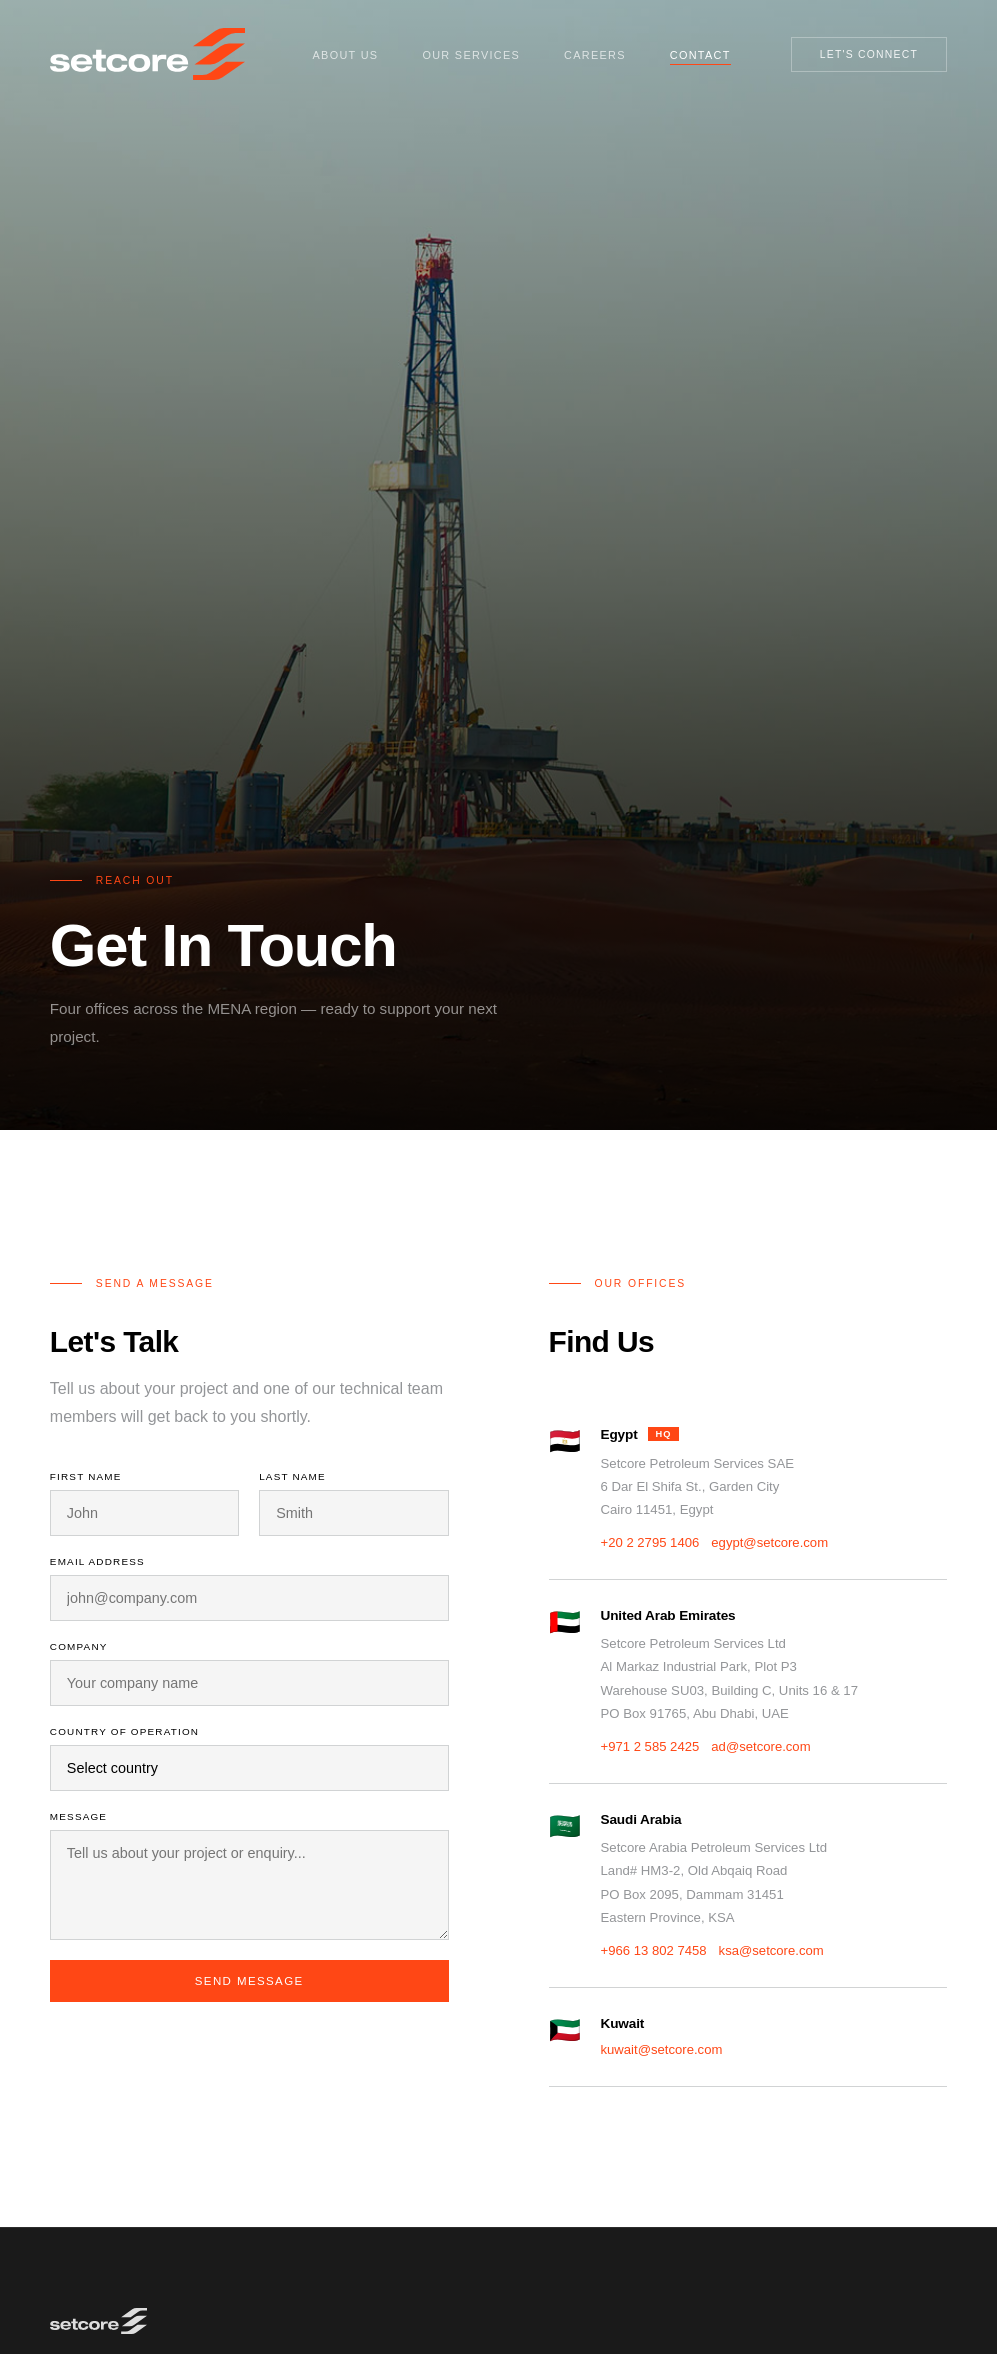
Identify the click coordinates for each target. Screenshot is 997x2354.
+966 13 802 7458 (654, 1950)
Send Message (249, 1981)
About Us (346, 55)
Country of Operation (124, 1731)
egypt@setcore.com (769, 1542)
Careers (595, 55)
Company (79, 1646)
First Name (86, 1476)
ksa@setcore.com (771, 1950)
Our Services (471, 55)
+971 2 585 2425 (650, 1746)
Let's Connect (869, 54)
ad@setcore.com (760, 1746)
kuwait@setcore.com (662, 2049)
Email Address (97, 1561)
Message (78, 1816)
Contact (700, 55)
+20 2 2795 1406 (650, 1542)
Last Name (292, 1476)
